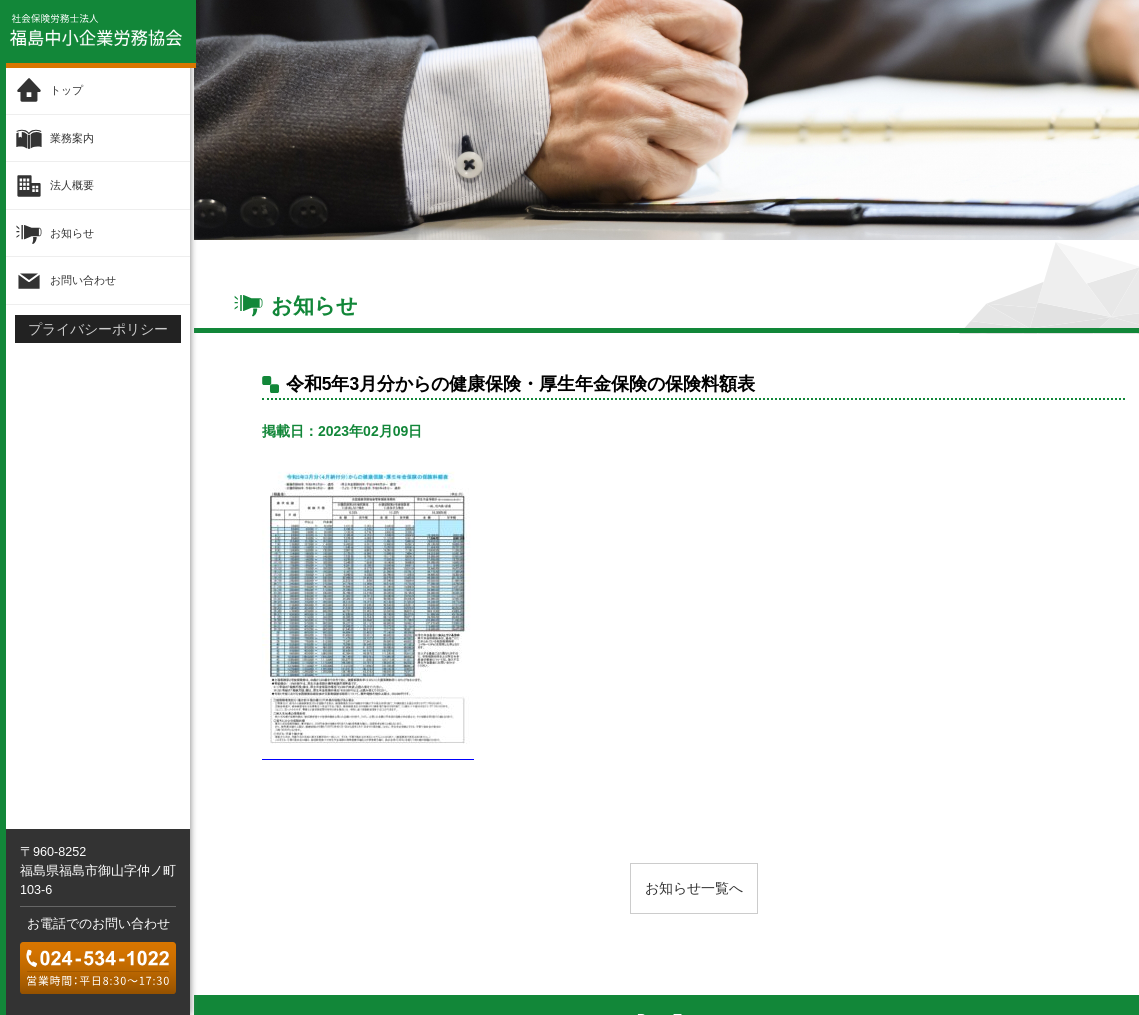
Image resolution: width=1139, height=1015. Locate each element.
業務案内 (72, 137)
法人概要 (72, 184)
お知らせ (72, 231)
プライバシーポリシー (97, 327)
